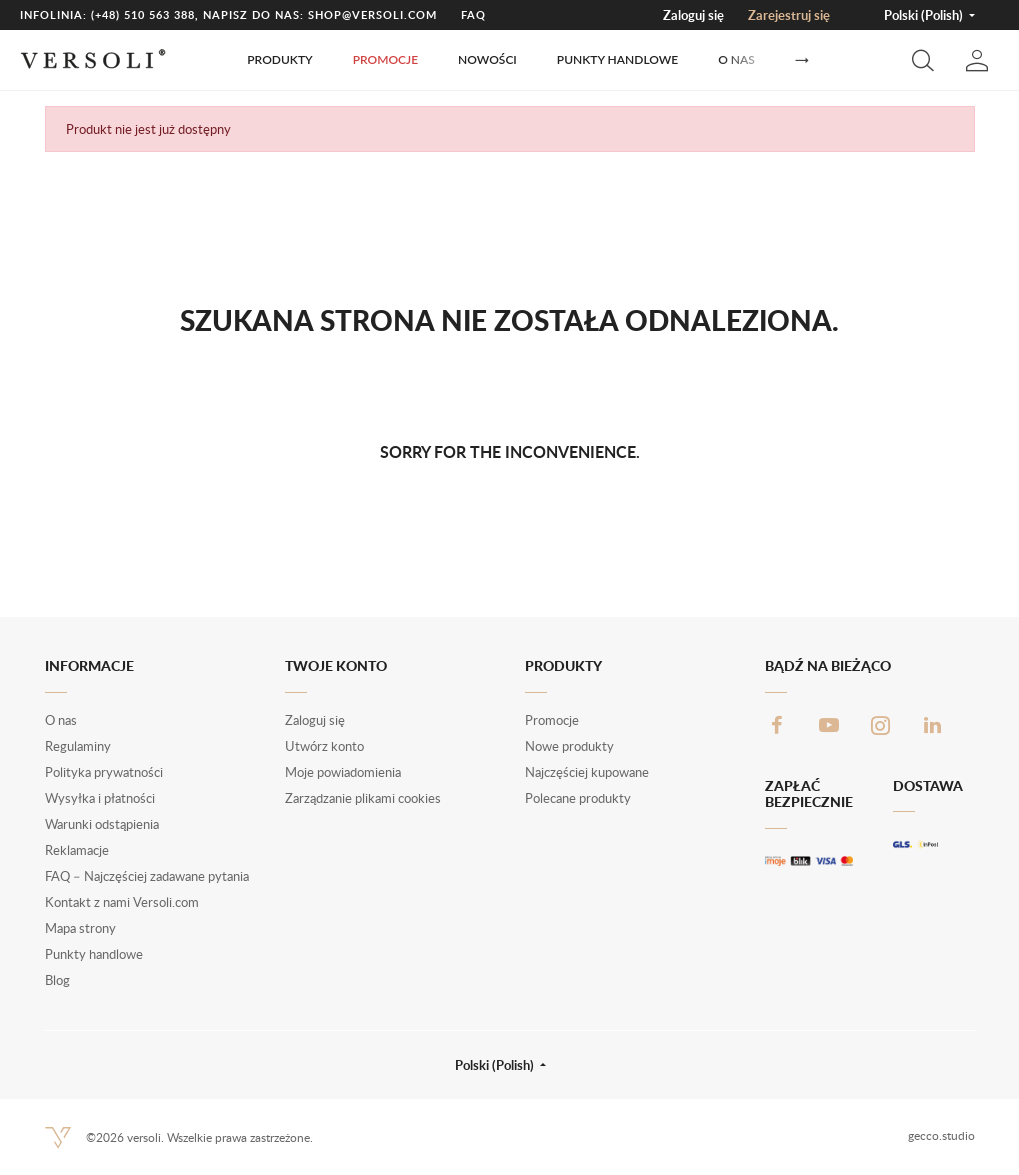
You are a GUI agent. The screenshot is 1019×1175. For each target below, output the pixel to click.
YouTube (829, 725)
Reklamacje (77, 850)
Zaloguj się (693, 15)
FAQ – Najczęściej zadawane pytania (147, 876)
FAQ (473, 14)
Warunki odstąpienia (102, 824)
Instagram (881, 725)
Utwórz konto (324, 746)
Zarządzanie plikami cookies (363, 798)
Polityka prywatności (104, 772)
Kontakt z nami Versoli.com (122, 902)
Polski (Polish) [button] (925, 15)
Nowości (487, 59)
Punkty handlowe (617, 59)
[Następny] (802, 60)
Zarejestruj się (789, 15)
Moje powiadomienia (343, 772)
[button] (923, 60)
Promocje (385, 59)
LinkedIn (933, 725)
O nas (736, 59)
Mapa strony (80, 928)
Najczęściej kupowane (587, 772)
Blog (57, 980)
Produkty (279, 59)
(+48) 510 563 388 (143, 14)
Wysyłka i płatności (100, 798)
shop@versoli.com (372, 14)
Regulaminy (78, 746)
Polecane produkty (578, 798)
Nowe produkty (569, 746)
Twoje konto (336, 665)
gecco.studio (941, 1135)
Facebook (777, 725)
